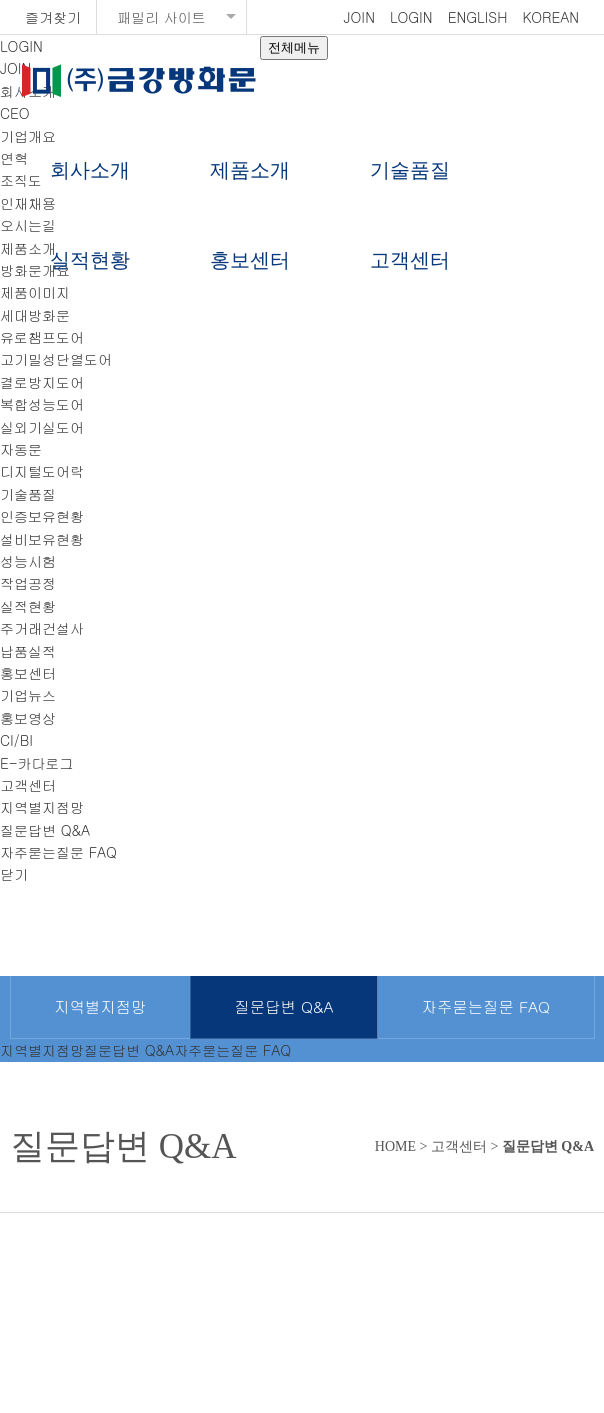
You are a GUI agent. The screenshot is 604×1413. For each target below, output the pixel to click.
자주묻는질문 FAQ (58, 852)
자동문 (21, 449)
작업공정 (28, 583)
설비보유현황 (42, 539)
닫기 (14, 874)
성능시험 (28, 561)
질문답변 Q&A (45, 830)
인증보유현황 (42, 516)
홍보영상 (28, 718)
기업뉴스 (28, 695)
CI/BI (16, 740)
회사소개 (90, 170)
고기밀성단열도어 (56, 359)
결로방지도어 (42, 382)
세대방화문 (35, 315)
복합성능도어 (42, 404)
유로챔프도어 (42, 337)
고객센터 (410, 260)
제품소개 (250, 170)
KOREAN (550, 17)
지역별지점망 (42, 807)
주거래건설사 (42, 628)
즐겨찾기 (53, 17)
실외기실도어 (42, 427)
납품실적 (28, 651)
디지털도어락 (42, 471)
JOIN (359, 17)
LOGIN (411, 17)
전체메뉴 (294, 47)
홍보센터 (250, 260)
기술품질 (410, 170)
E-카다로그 (37, 763)
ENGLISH (478, 17)
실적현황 (90, 260)
